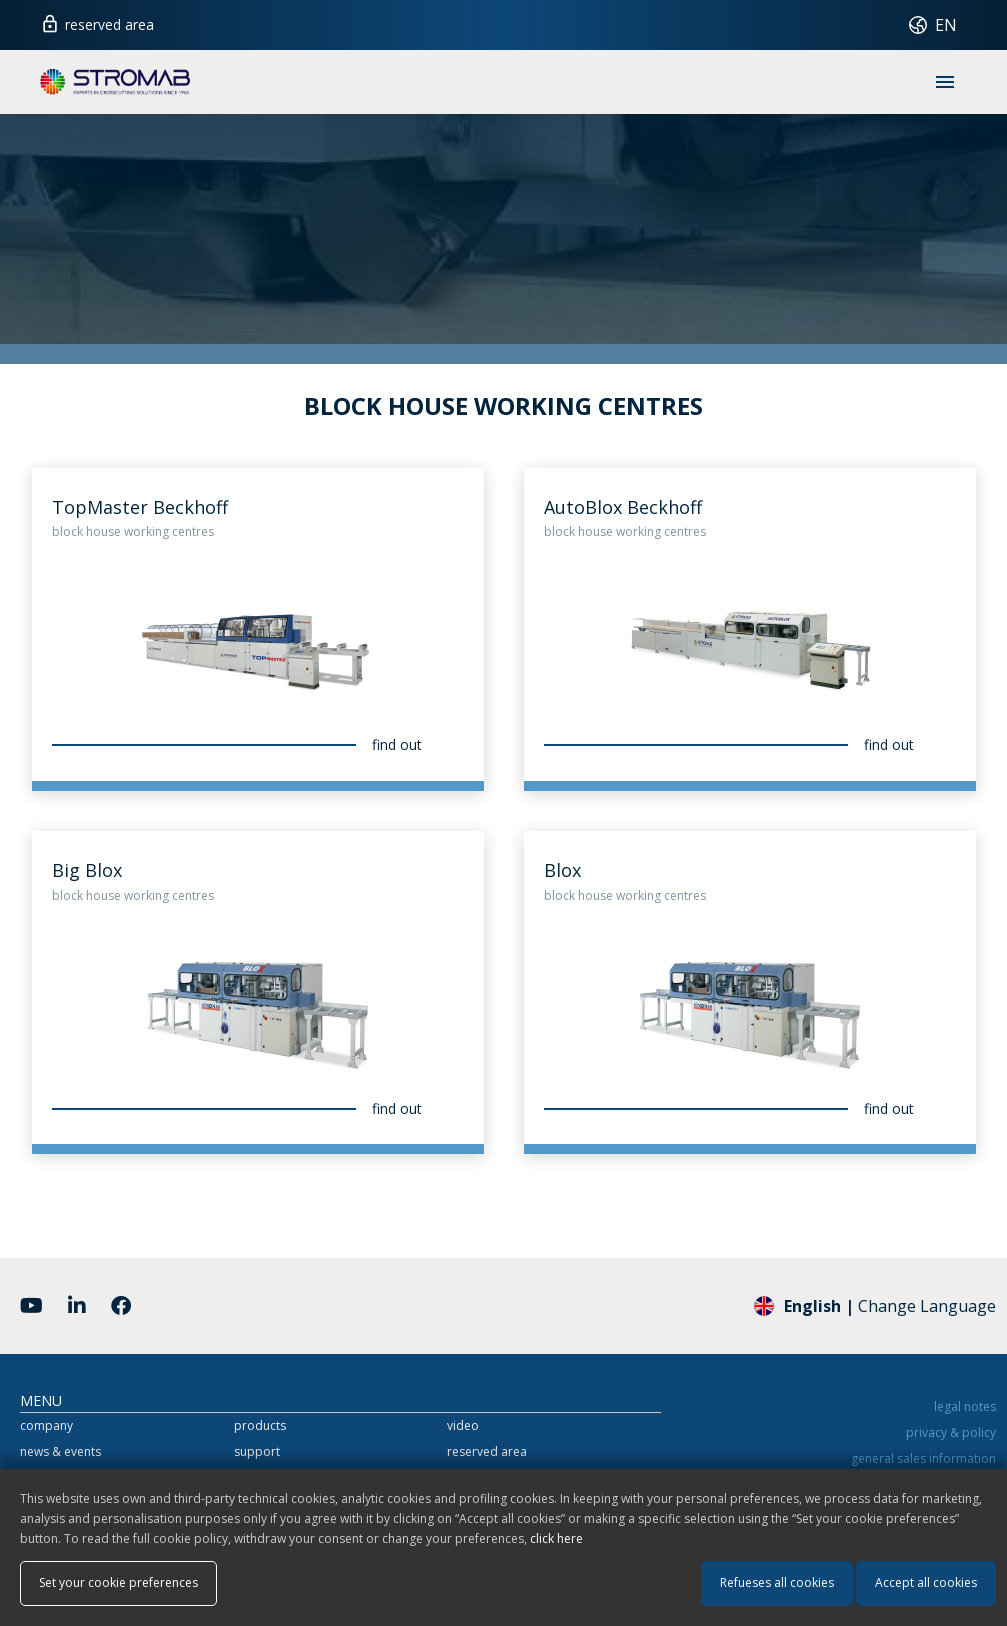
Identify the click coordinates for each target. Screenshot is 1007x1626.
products (260, 1425)
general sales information (923, 1458)
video (463, 1425)
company (46, 1425)
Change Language (875, 1305)
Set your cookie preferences (118, 1582)
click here (556, 1538)
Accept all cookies (926, 1582)
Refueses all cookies (777, 1582)
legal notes (965, 1406)
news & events (60, 1451)
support (257, 1451)
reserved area (97, 22)
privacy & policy (951, 1432)
